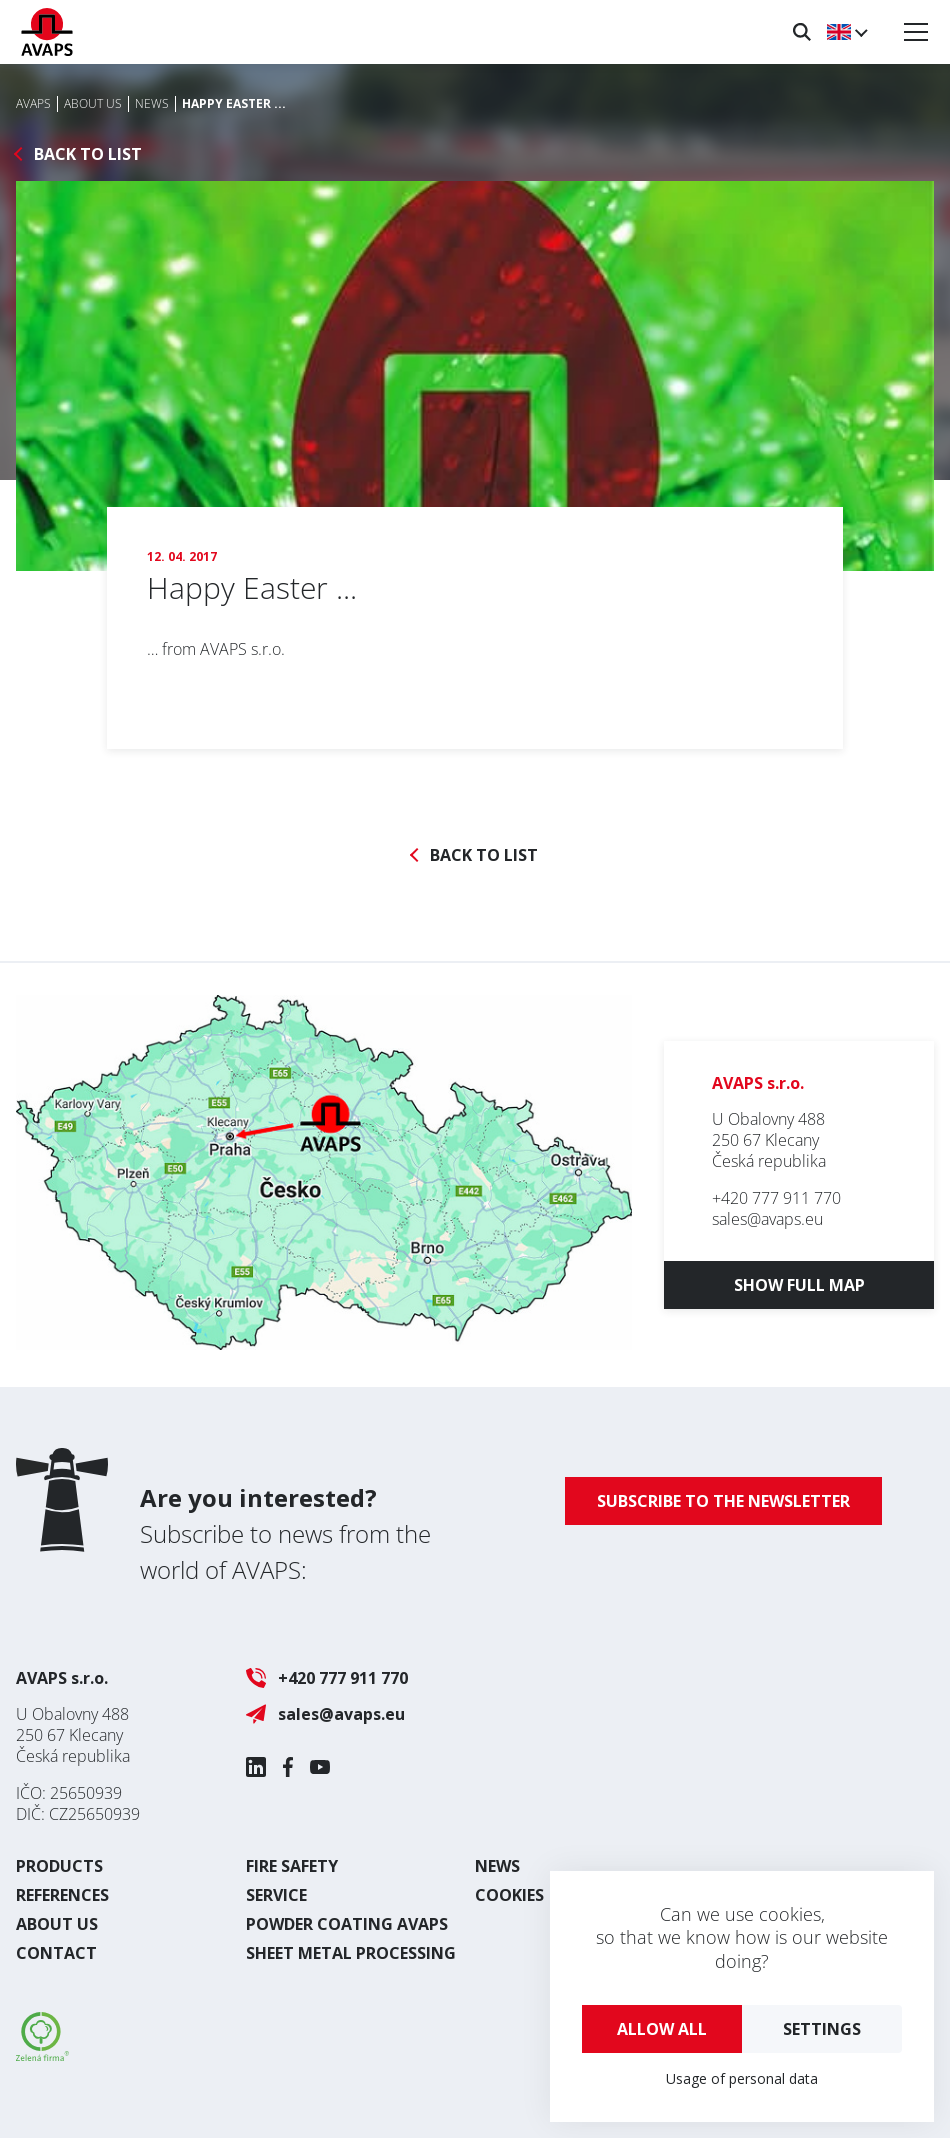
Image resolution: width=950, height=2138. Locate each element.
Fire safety (292, 1866)
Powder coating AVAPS (347, 1924)
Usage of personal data (742, 2078)
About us (57, 1924)
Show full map (799, 1285)
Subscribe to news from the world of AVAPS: (285, 1533)
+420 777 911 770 (776, 1198)
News (497, 1866)
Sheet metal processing (351, 1953)
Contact (56, 1953)
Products (59, 1866)
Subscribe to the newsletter (723, 1501)
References (62, 1895)
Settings (822, 2029)
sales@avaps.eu (767, 1219)
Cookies (509, 1895)
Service (276, 1895)
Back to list (88, 154)
